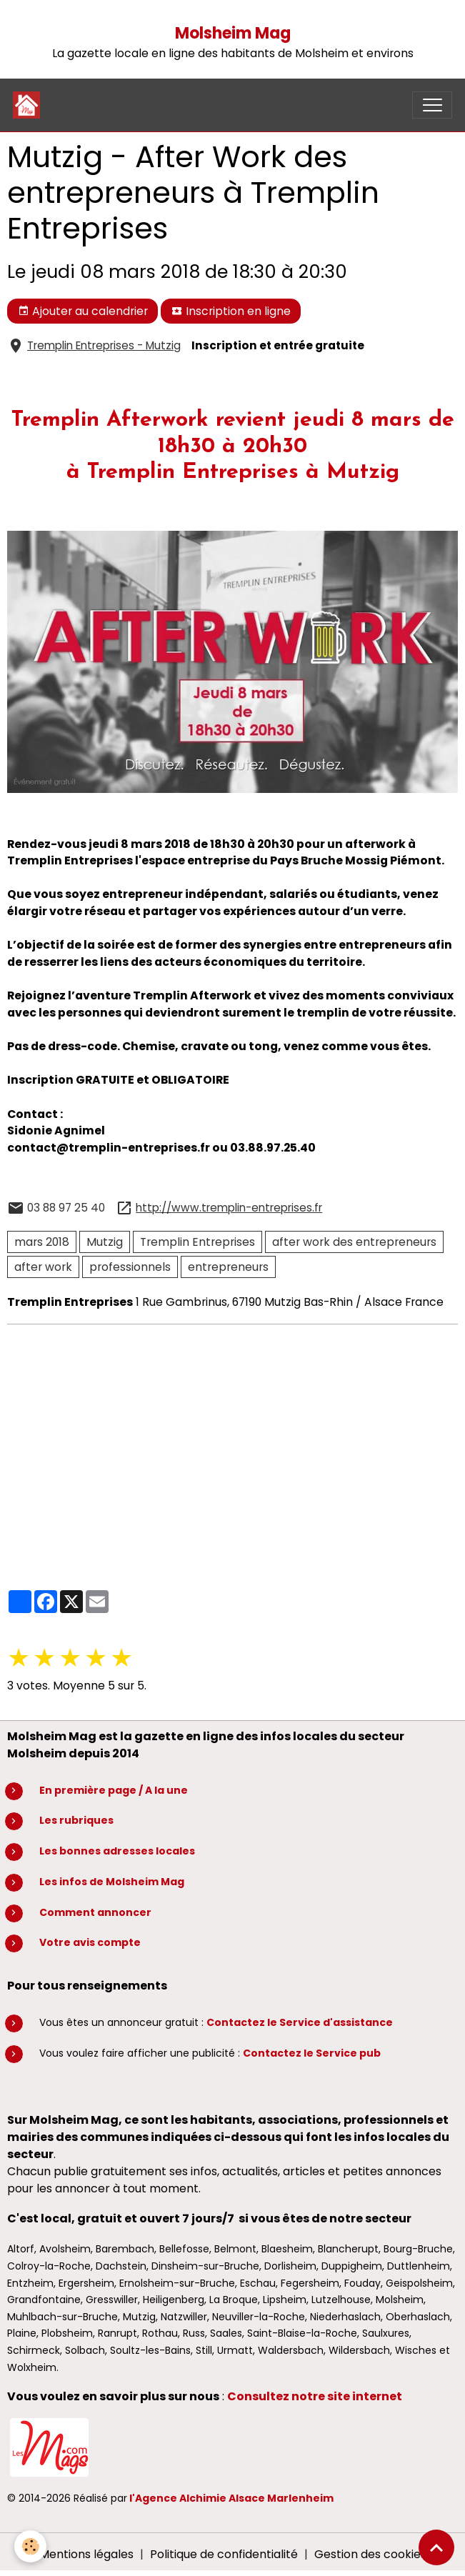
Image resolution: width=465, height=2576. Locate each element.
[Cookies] (30, 2546)
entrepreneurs (228, 1267)
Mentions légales (86, 2554)
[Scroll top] (436, 2547)
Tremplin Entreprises (197, 1242)
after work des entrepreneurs (354, 1242)
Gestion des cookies (370, 2554)
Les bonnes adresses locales (117, 1851)
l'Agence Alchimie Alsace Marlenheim (231, 2498)
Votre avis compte (90, 1942)
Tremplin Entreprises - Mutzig (104, 345)
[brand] (29, 105)
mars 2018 (41, 1242)
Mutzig (104, 1242)
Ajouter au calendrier (83, 311)
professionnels (130, 1267)
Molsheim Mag (233, 33)
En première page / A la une (113, 1790)
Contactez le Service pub (312, 2053)
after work (43, 1267)
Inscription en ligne (231, 311)
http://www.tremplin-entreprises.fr (229, 1207)
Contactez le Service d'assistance (299, 2022)
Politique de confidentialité (224, 2554)
